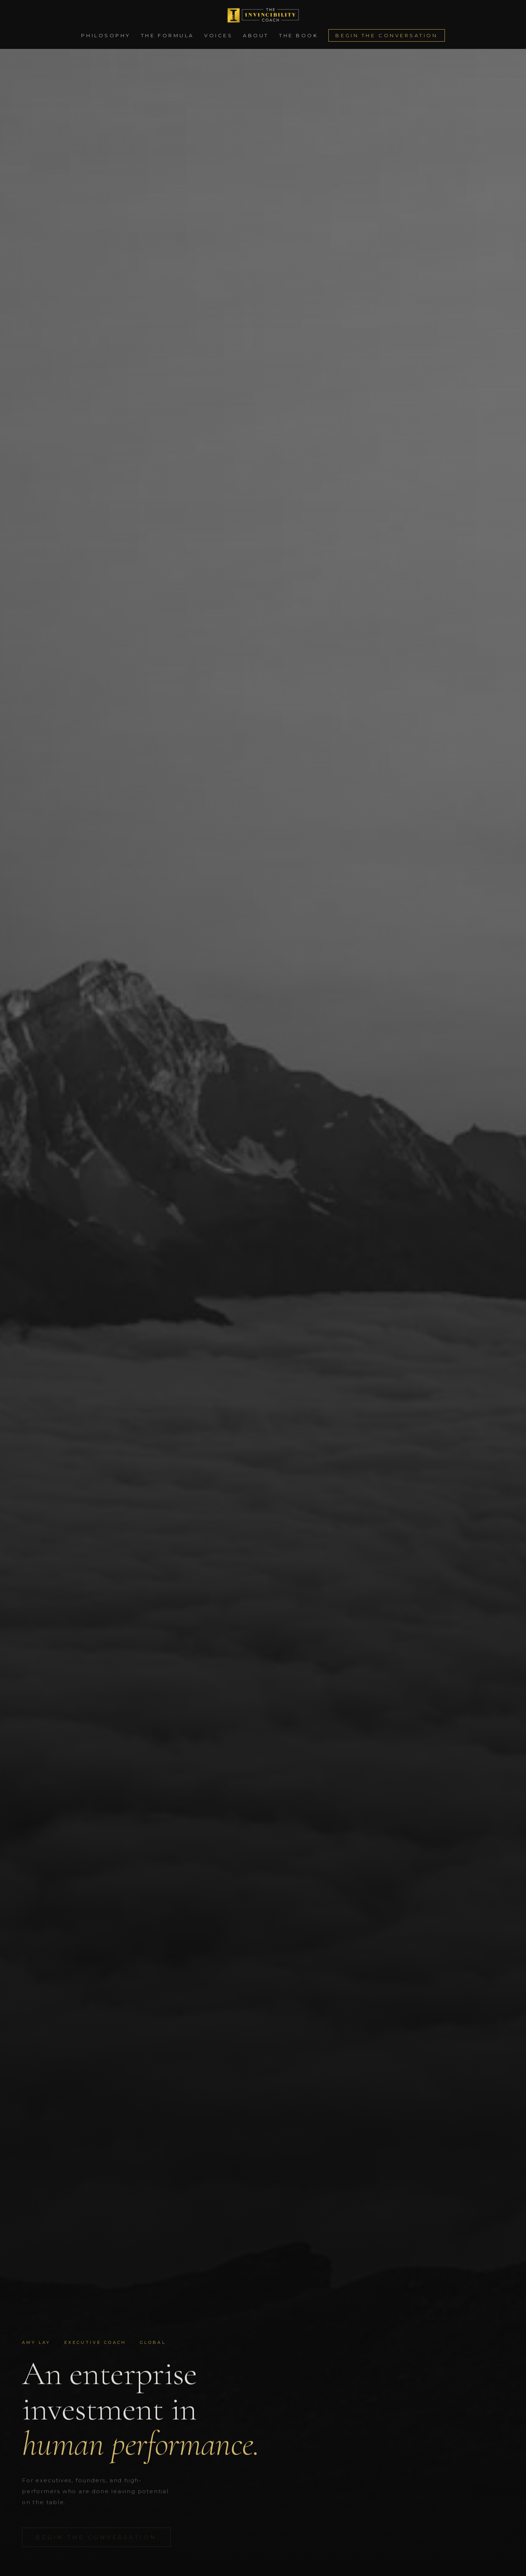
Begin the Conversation (386, 35)
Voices (218, 35)
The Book (298, 35)
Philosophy (106, 35)
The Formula (167, 35)
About (256, 35)
